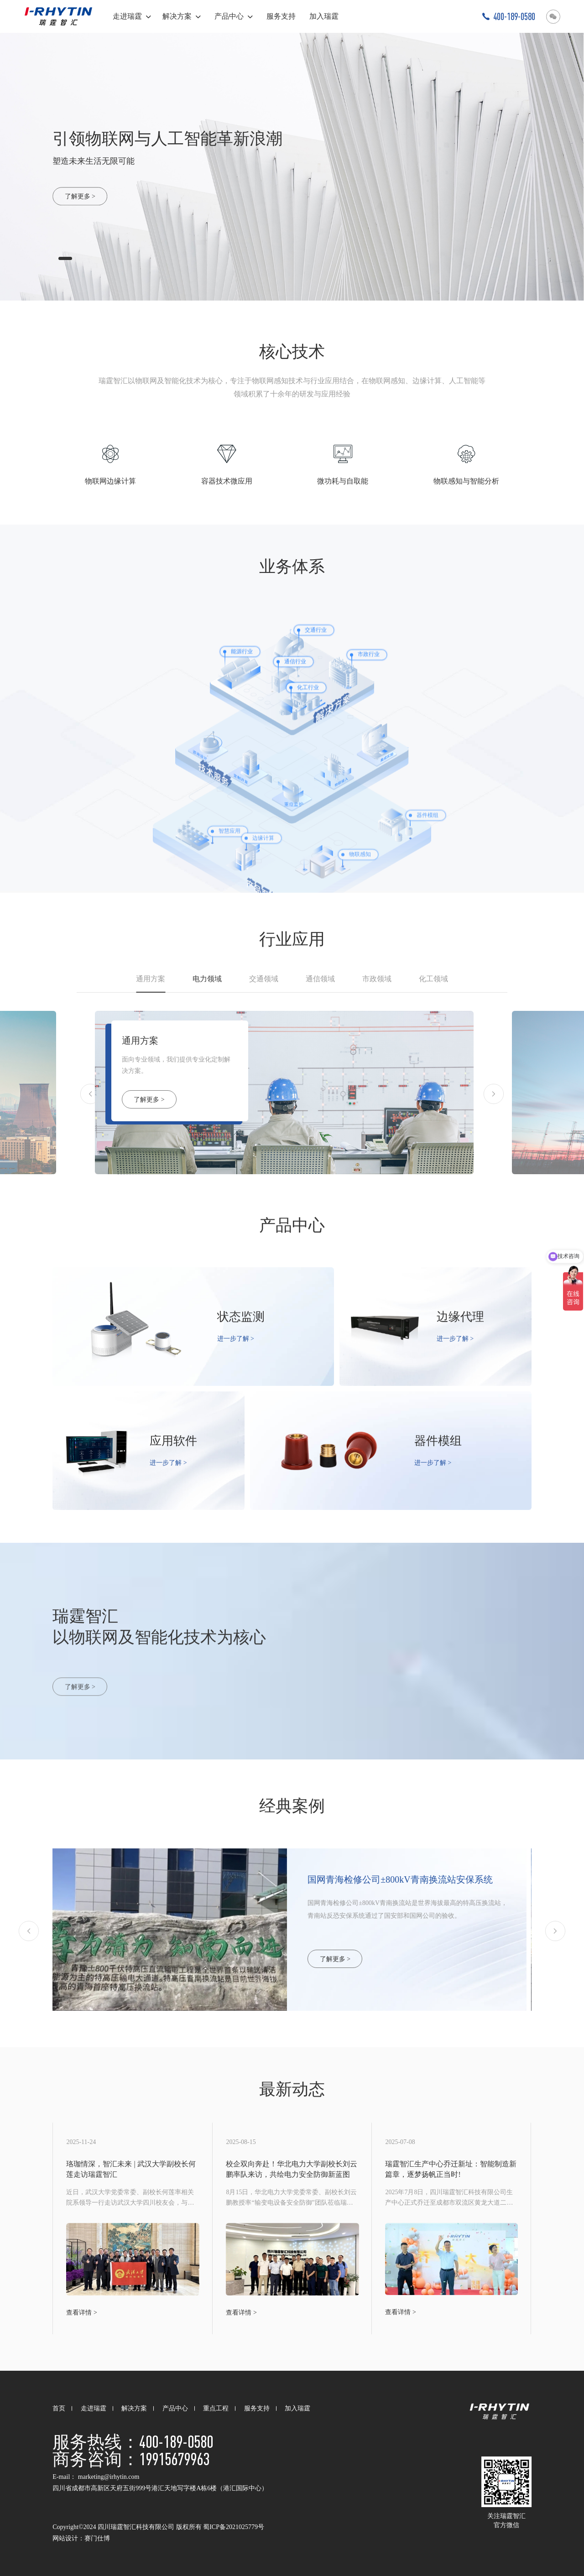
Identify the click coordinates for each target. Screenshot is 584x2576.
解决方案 (181, 16)
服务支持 (281, 16)
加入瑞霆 (324, 16)
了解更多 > (80, 196)
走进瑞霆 (132, 16)
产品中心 (233, 16)
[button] (65, 258)
